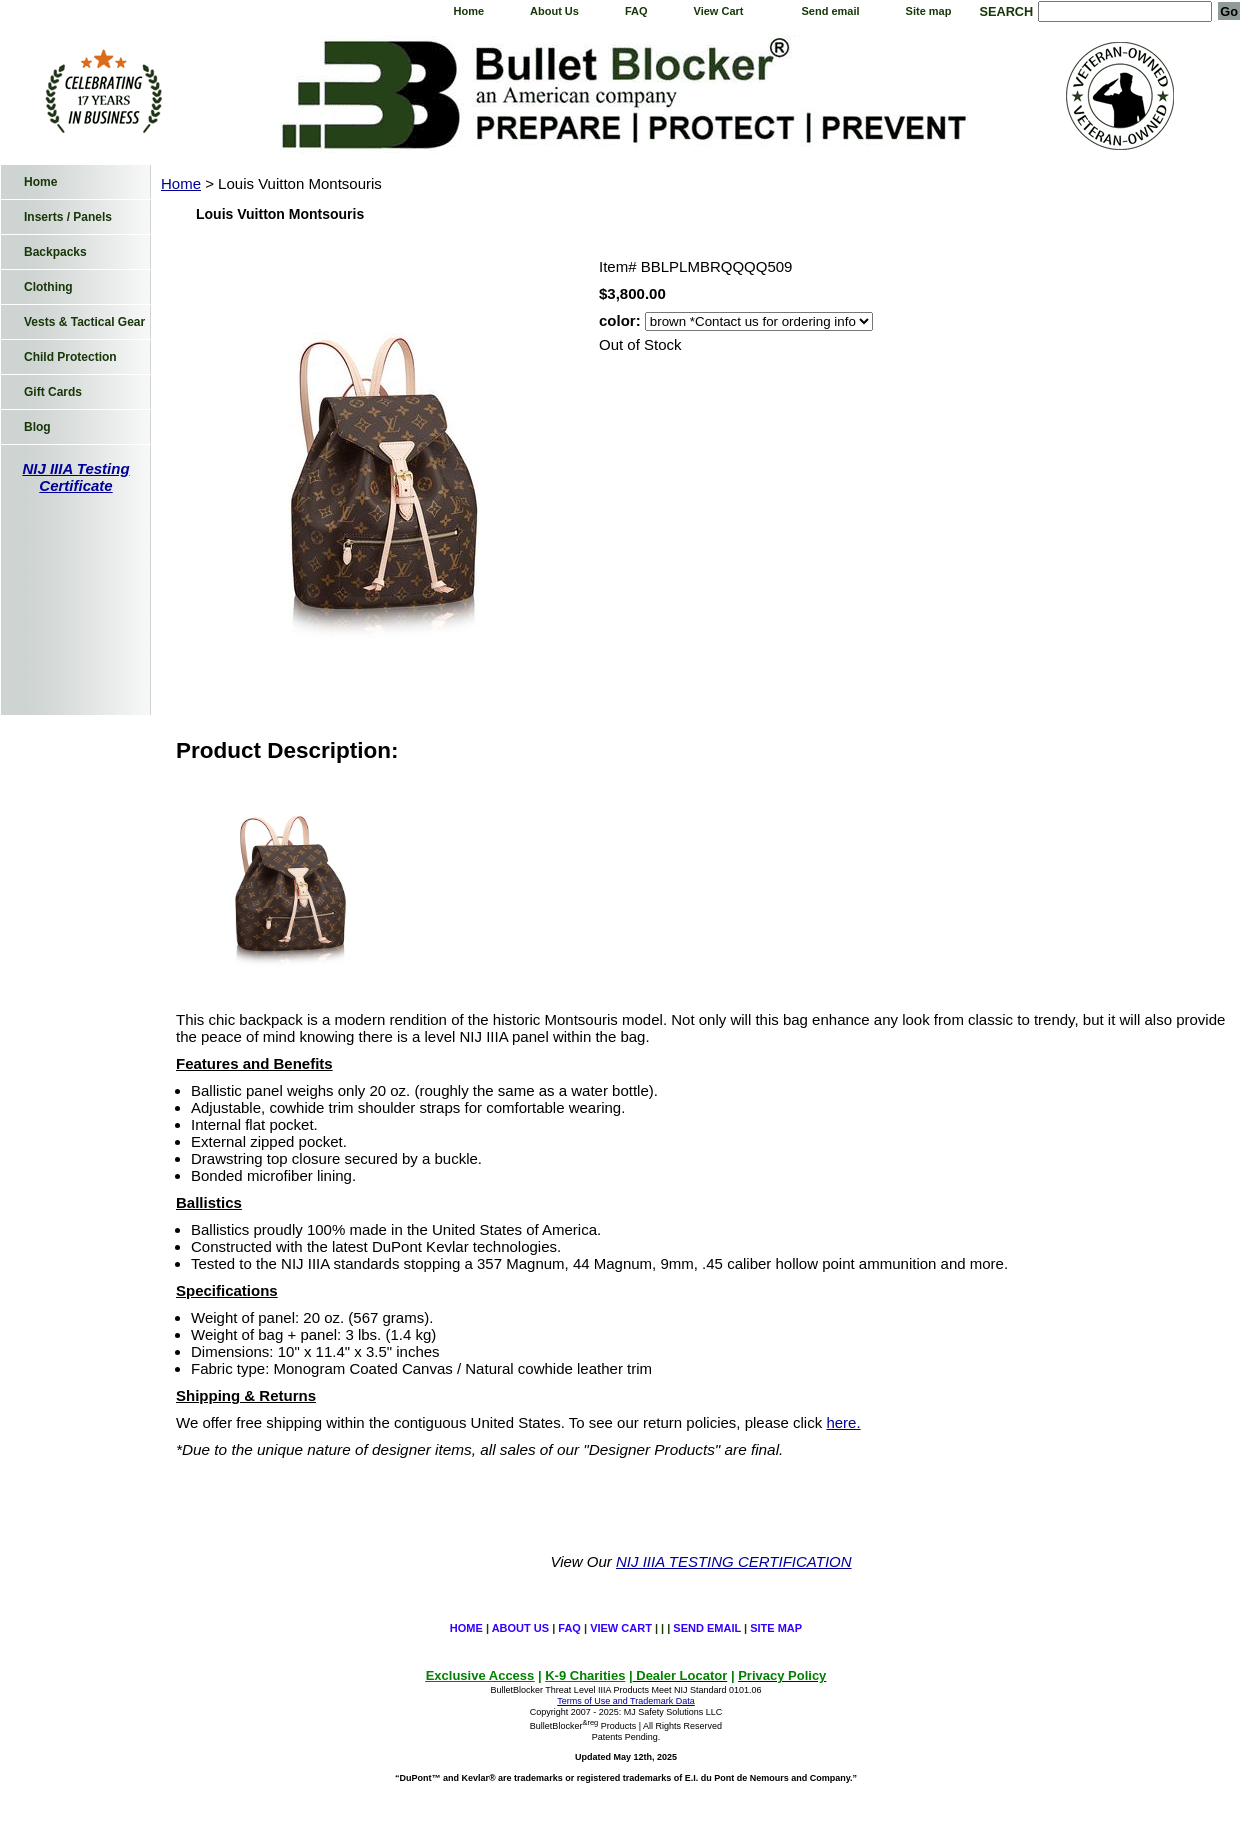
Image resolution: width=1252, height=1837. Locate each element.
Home (468, 11)
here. (843, 1422)
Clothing (48, 287)
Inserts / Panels (68, 217)
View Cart (719, 11)
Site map (929, 11)
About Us (554, 11)
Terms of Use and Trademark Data (626, 1701)
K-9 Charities (585, 1675)
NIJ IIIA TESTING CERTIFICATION (734, 1561)
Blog (37, 427)
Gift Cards (53, 392)
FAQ (636, 11)
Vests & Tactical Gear (84, 322)
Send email (831, 11)
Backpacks (55, 252)
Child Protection (70, 357)
